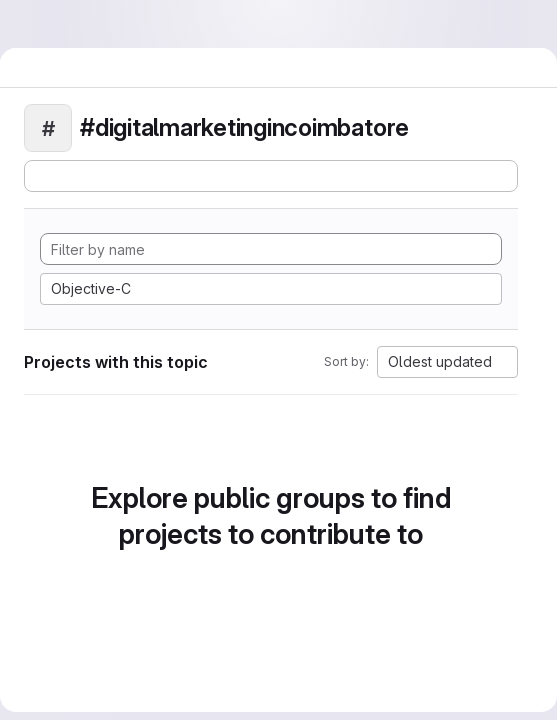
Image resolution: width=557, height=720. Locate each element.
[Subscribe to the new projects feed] (271, 176)
